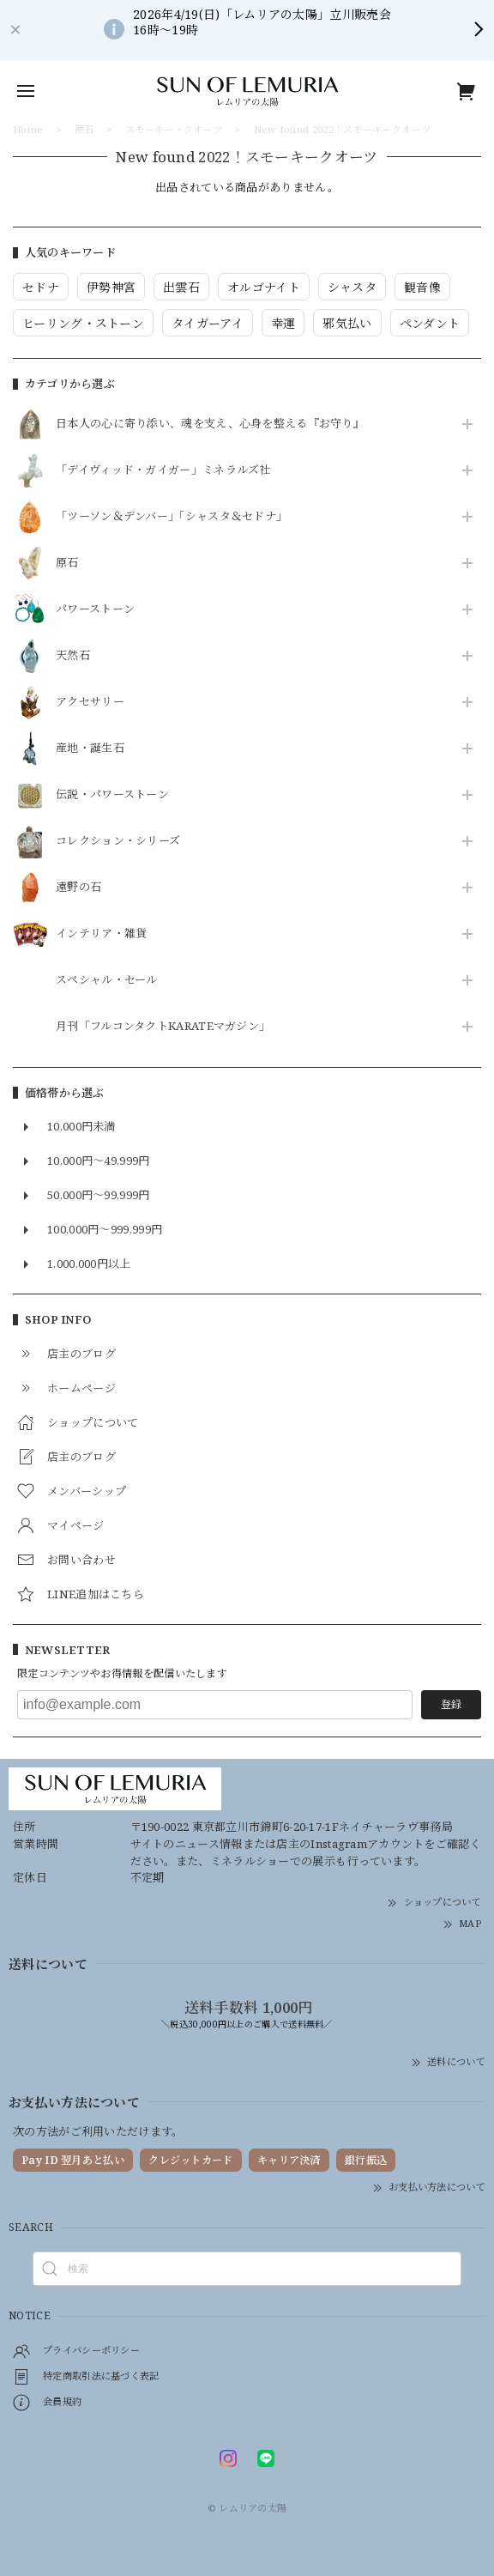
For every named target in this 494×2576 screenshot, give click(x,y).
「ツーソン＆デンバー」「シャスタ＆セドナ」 (171, 517)
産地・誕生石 (90, 748)
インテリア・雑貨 (101, 934)
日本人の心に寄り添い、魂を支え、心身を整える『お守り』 (210, 424)
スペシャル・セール (107, 980)
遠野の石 (78, 887)
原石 (67, 563)
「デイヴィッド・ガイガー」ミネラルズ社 (163, 470)
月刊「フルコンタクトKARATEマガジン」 (163, 1026)
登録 (451, 1704)
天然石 (73, 656)
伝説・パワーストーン (112, 795)
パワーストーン (95, 609)
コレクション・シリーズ (118, 841)
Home (28, 129)
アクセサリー (90, 702)
